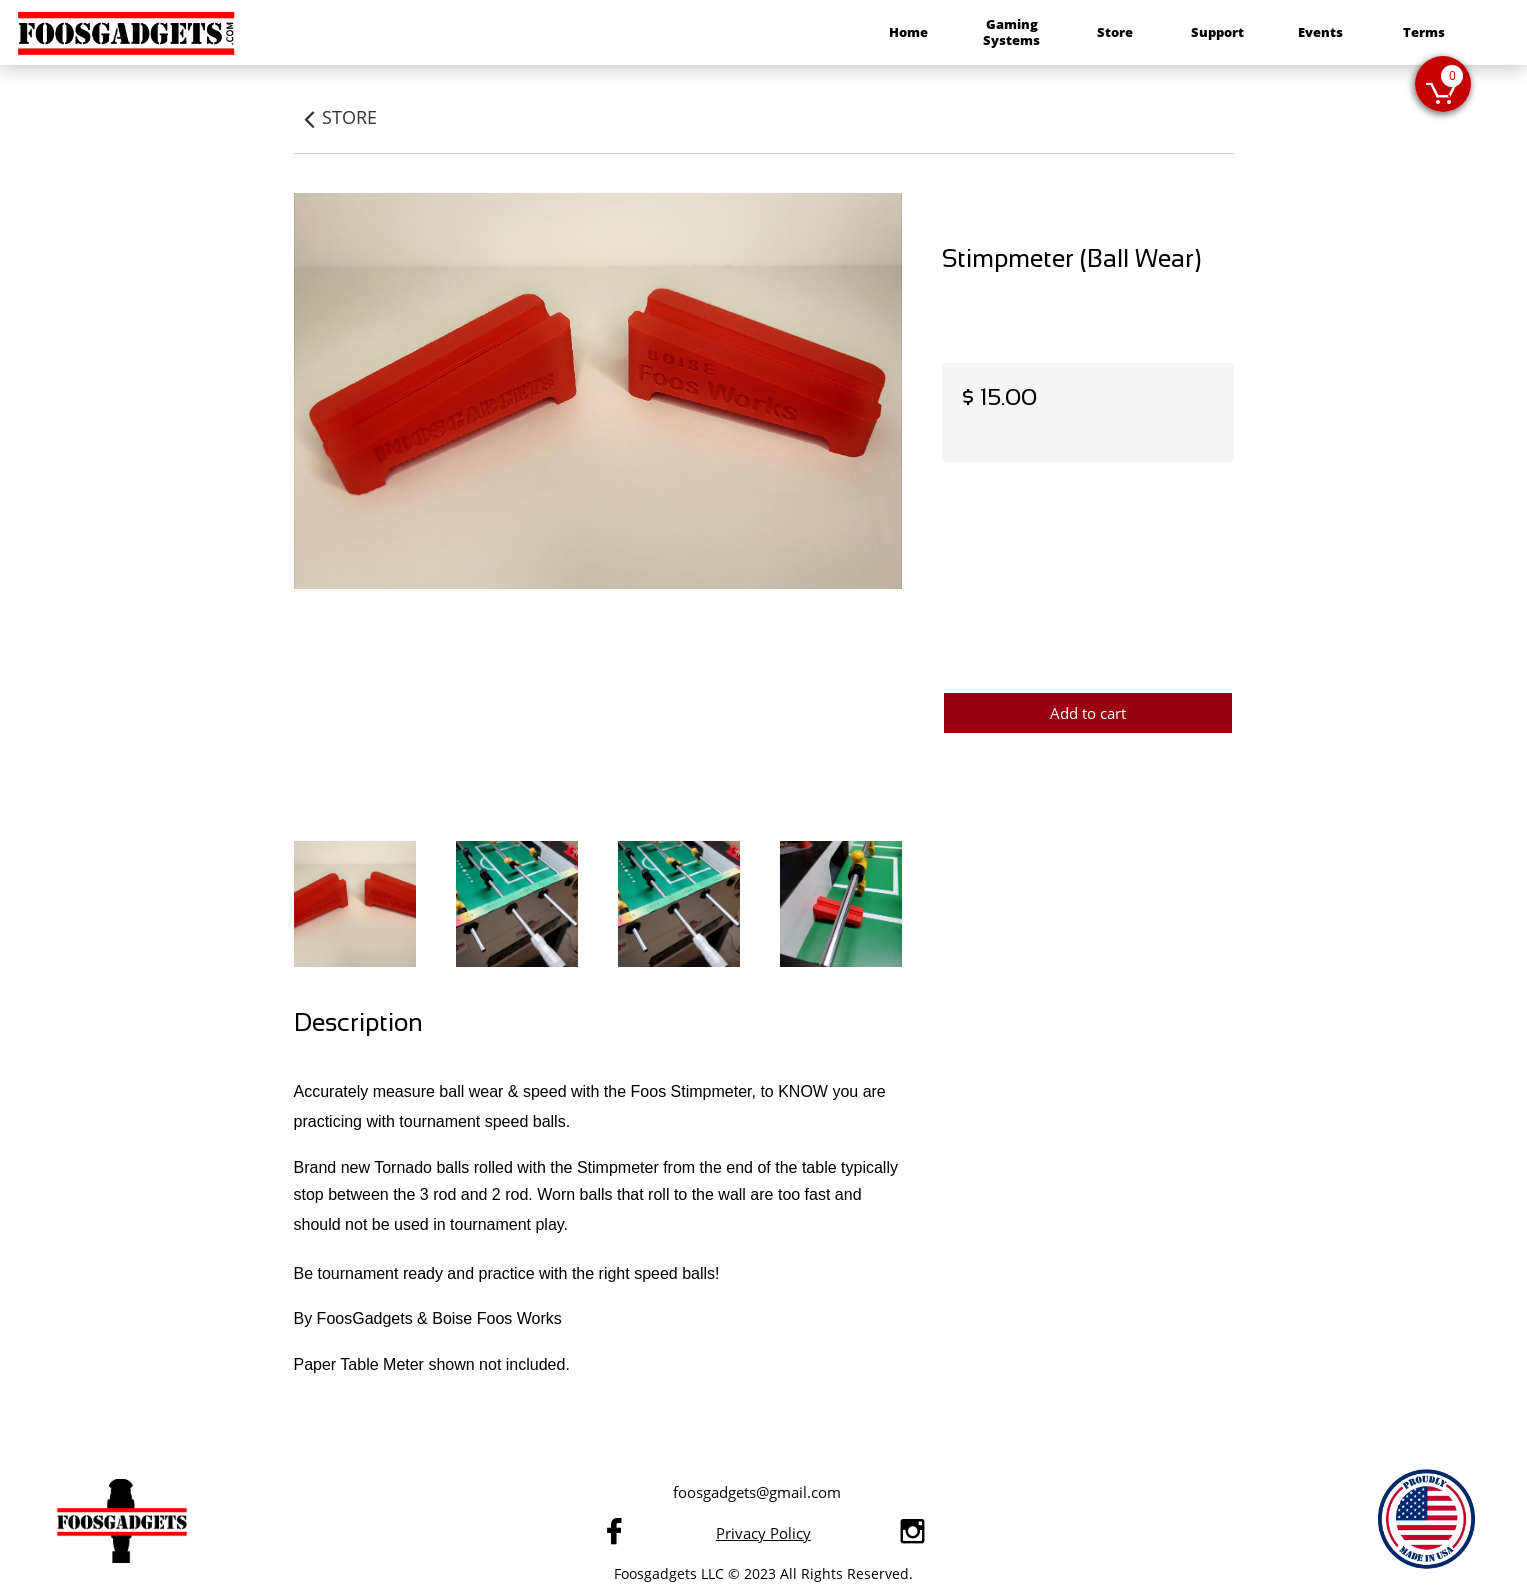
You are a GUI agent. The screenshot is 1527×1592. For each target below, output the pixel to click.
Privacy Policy (763, 1533)
